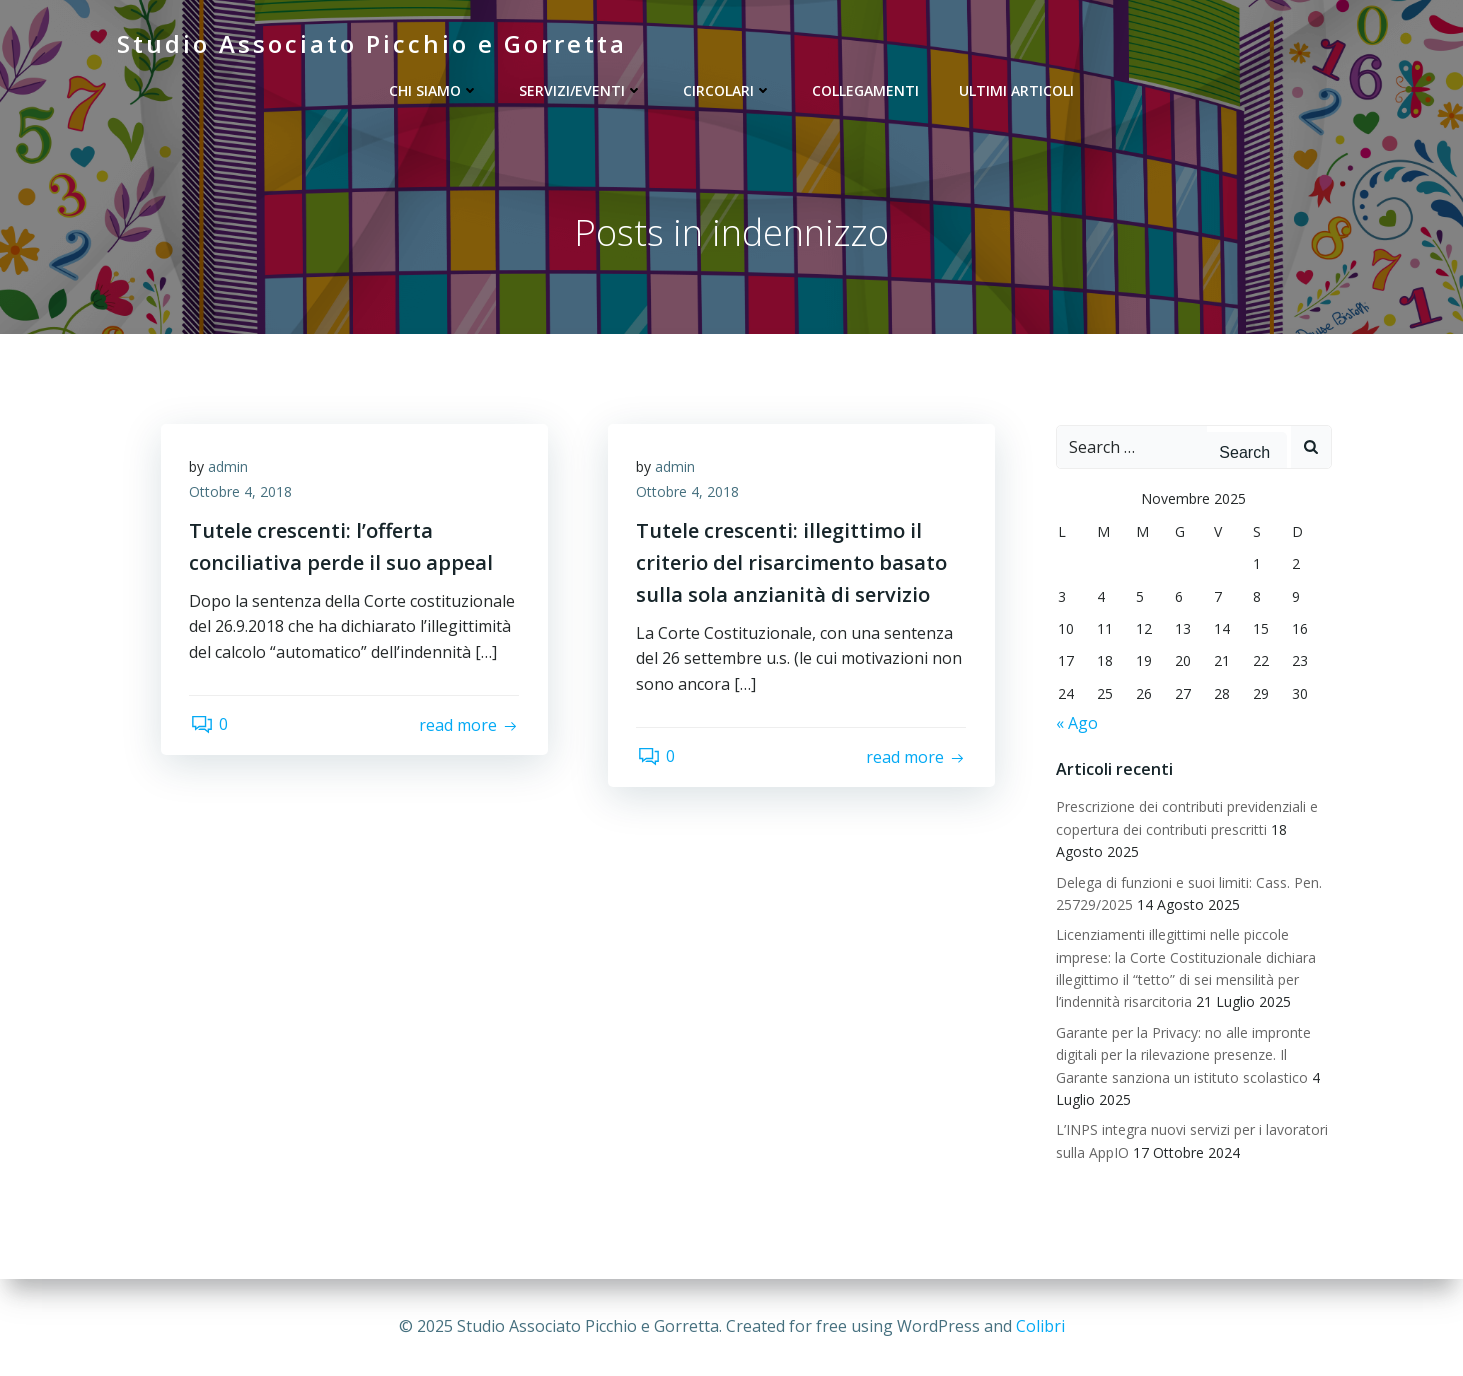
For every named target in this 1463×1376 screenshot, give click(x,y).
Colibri (1040, 1326)
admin (230, 468)
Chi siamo (434, 90)
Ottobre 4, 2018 (242, 494)
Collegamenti (865, 90)
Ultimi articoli (1016, 90)
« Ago (1076, 724)
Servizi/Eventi (581, 90)
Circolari (727, 90)
